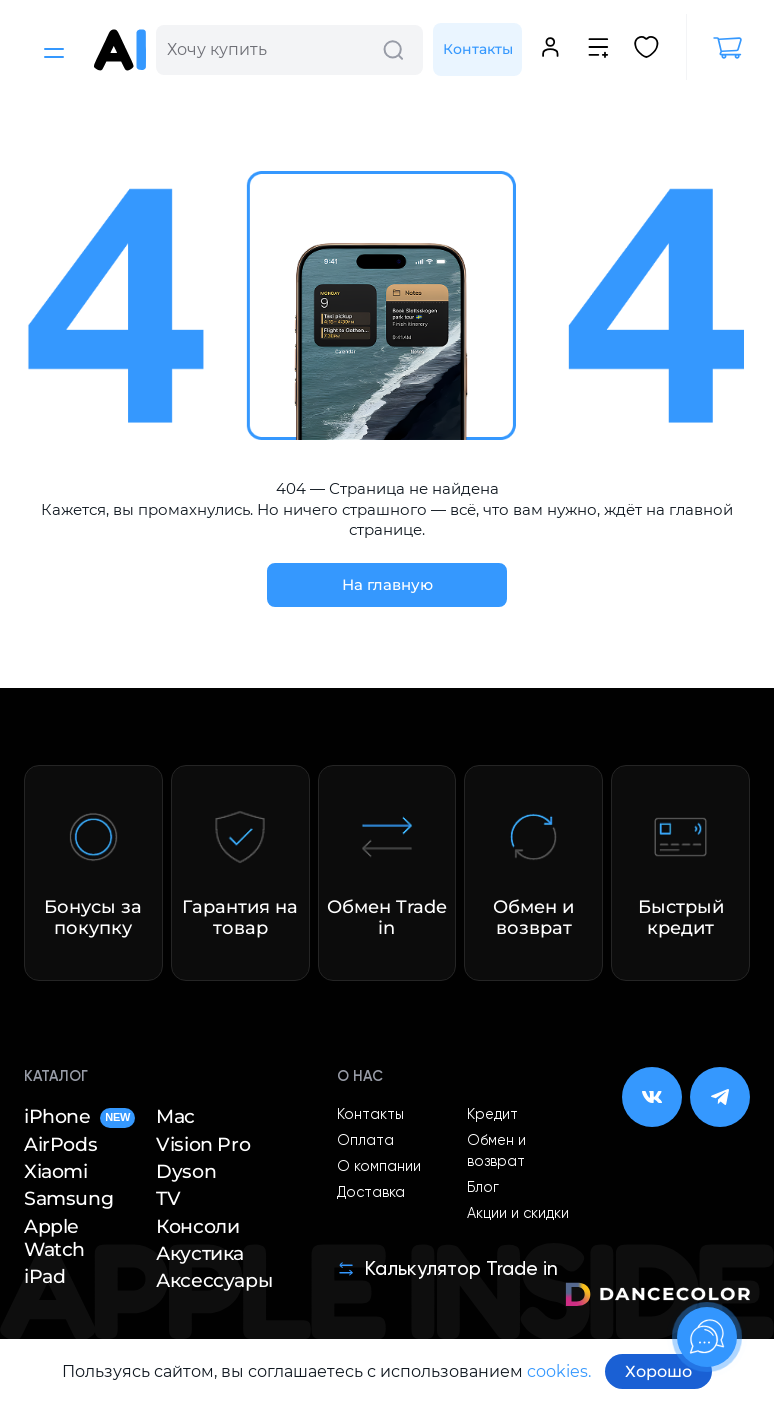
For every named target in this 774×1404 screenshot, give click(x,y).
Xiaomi (56, 1171)
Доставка (371, 1193)
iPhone (79, 1116)
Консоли (197, 1226)
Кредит (492, 1115)
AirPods (60, 1144)
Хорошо (658, 1371)
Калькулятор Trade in (447, 1268)
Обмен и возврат (496, 1151)
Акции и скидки (518, 1214)
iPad (44, 1276)
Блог (483, 1188)
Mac (175, 1116)
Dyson (186, 1171)
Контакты (478, 49)
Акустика (200, 1253)
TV (168, 1198)
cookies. (559, 1371)
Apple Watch (54, 1238)
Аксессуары (214, 1280)
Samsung (68, 1198)
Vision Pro (203, 1144)
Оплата (365, 1141)
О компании (379, 1167)
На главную (387, 584)
